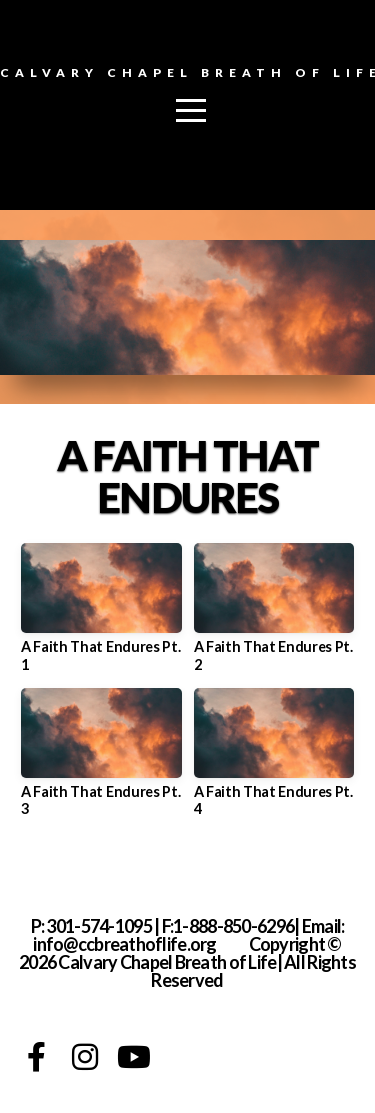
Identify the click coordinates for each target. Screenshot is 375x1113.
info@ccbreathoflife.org (124, 944)
